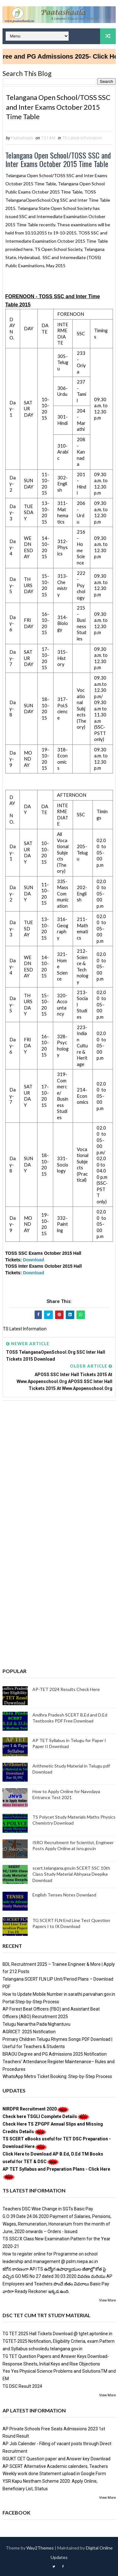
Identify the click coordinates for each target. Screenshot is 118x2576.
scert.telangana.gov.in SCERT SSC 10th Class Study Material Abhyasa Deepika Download (71, 1874)
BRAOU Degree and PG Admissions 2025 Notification (55, 2054)
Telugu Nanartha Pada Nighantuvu (36, 2024)
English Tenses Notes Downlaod (64, 1894)
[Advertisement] (59, 1469)
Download (33, 1259)
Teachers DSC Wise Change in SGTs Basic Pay (48, 2208)
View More (107, 2300)
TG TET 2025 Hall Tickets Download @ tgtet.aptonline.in (57, 2333)
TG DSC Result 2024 (22, 2386)
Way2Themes (40, 2547)
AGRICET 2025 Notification (29, 2031)
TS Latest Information (82, 138)
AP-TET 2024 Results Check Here (66, 1689)
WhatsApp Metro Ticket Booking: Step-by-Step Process (57, 2076)
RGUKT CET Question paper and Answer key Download (56, 2458)
